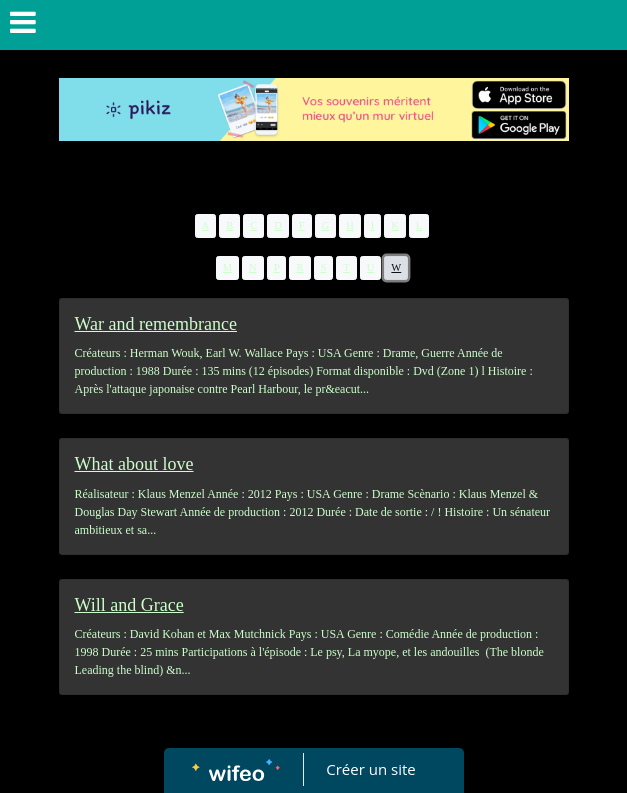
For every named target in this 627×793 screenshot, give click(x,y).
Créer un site (370, 769)
